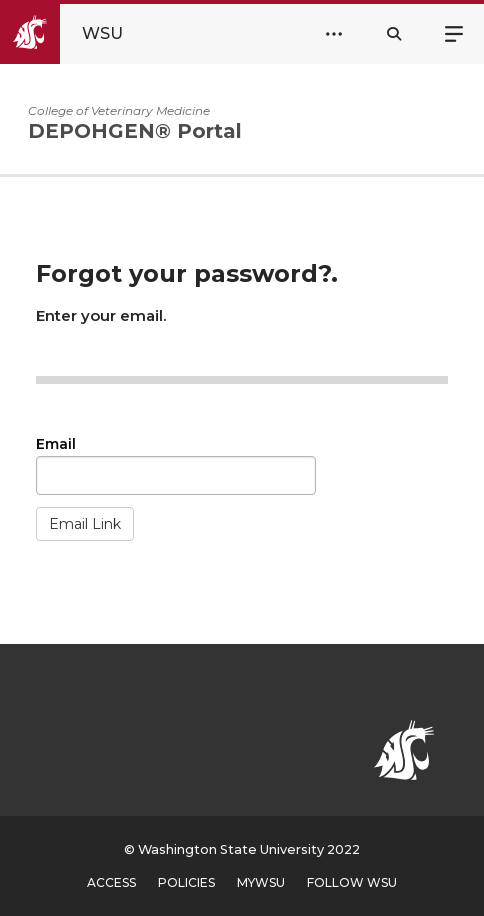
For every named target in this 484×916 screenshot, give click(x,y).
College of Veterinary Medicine (119, 110)
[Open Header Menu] (334, 34)
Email (56, 444)
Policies (186, 882)
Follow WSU (352, 882)
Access (111, 882)
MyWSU (261, 882)
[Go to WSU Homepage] (78, 34)
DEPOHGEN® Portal (135, 131)
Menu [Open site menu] (454, 32)
